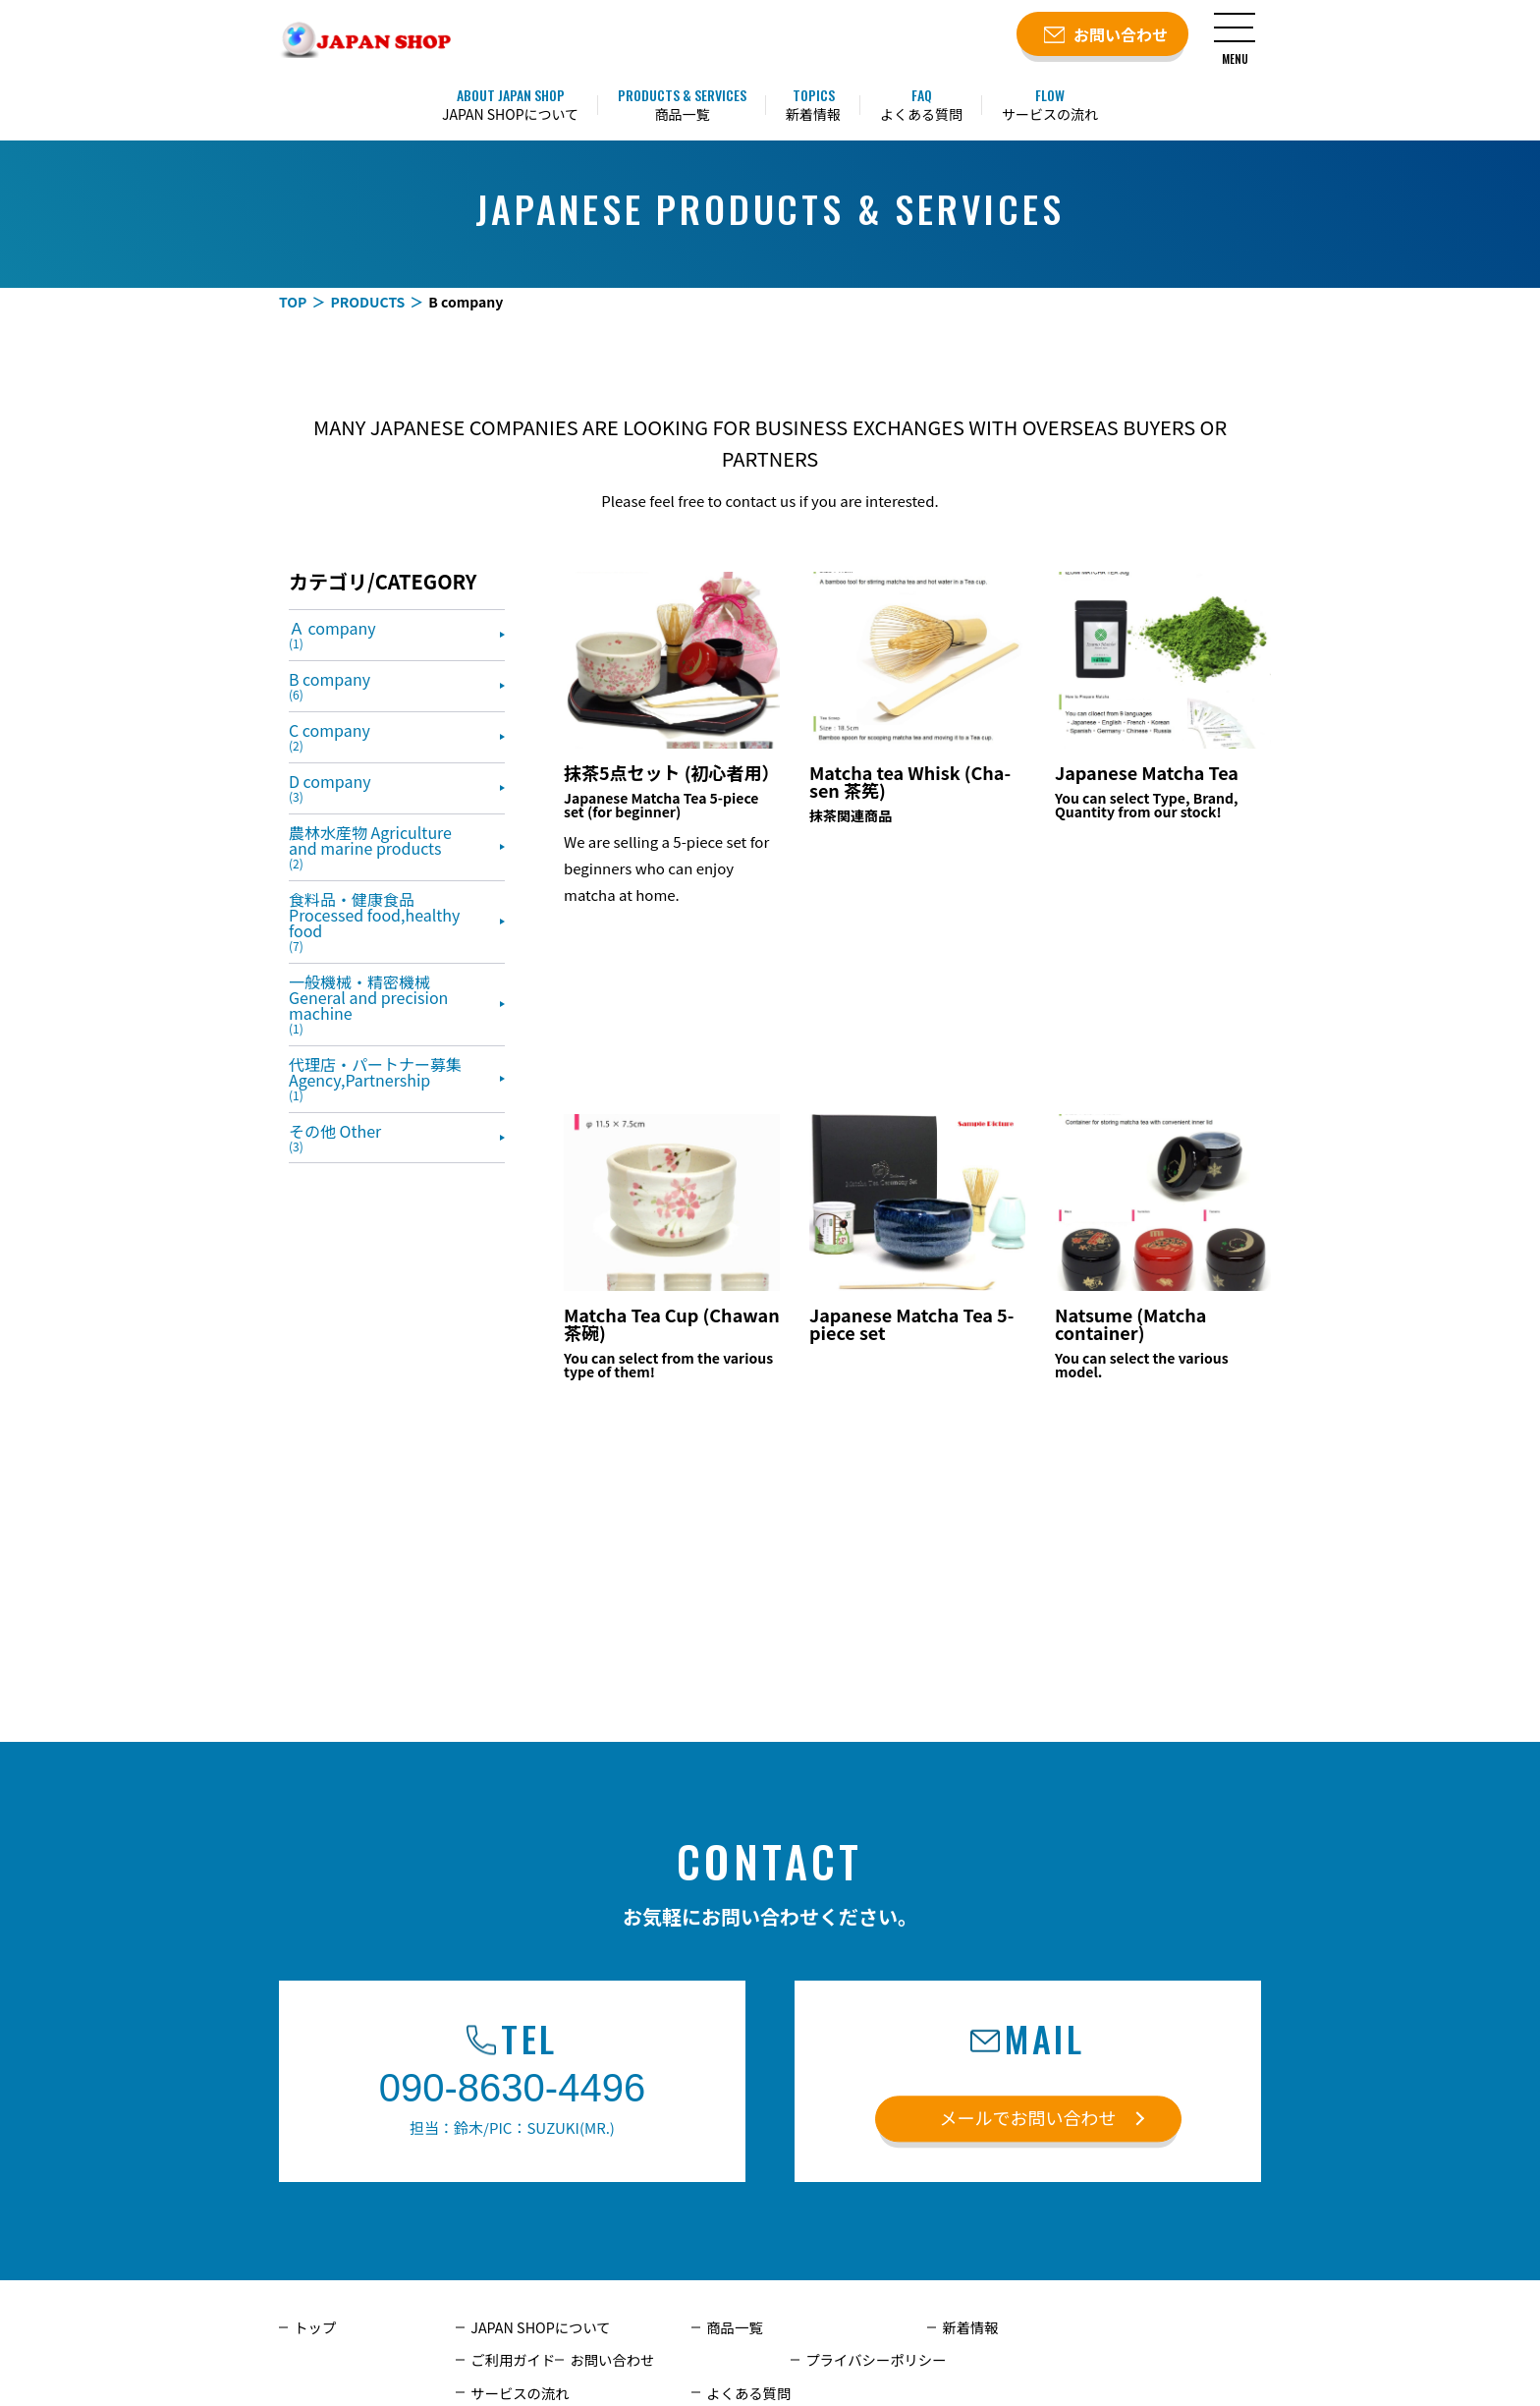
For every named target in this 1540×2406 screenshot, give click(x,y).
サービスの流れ (990, 2360)
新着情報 (969, 2327)
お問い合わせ (511, 2360)
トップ (314, 2327)
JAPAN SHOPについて (538, 2327)
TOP (292, 301)
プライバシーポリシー (775, 2360)
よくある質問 (1219, 2360)
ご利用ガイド (1219, 2327)
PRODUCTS (367, 301)
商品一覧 (733, 2327)
